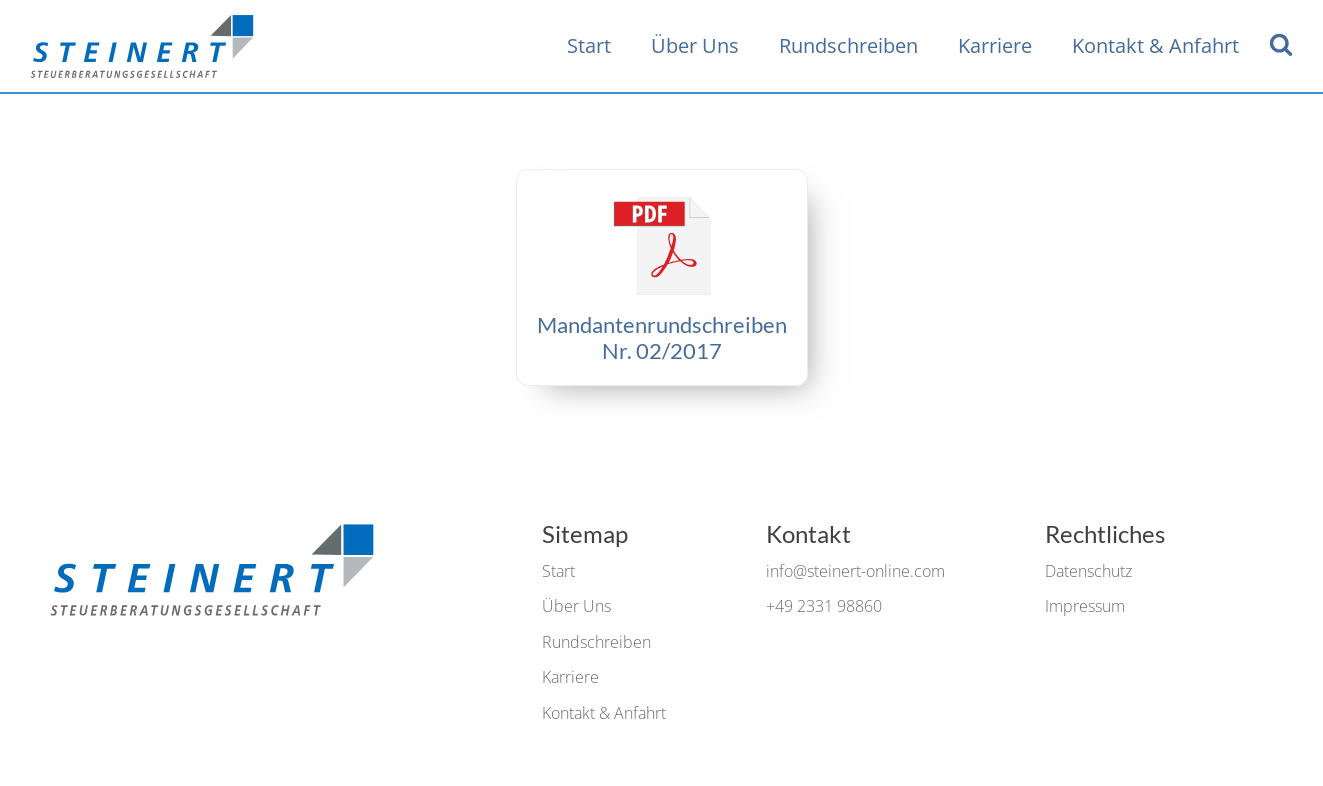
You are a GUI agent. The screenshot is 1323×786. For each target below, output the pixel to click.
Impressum (1085, 606)
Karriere (995, 45)
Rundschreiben (848, 45)
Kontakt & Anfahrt (1155, 45)
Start (589, 45)
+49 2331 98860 (824, 606)
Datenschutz (1088, 571)
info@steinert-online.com (855, 571)
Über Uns (695, 45)
